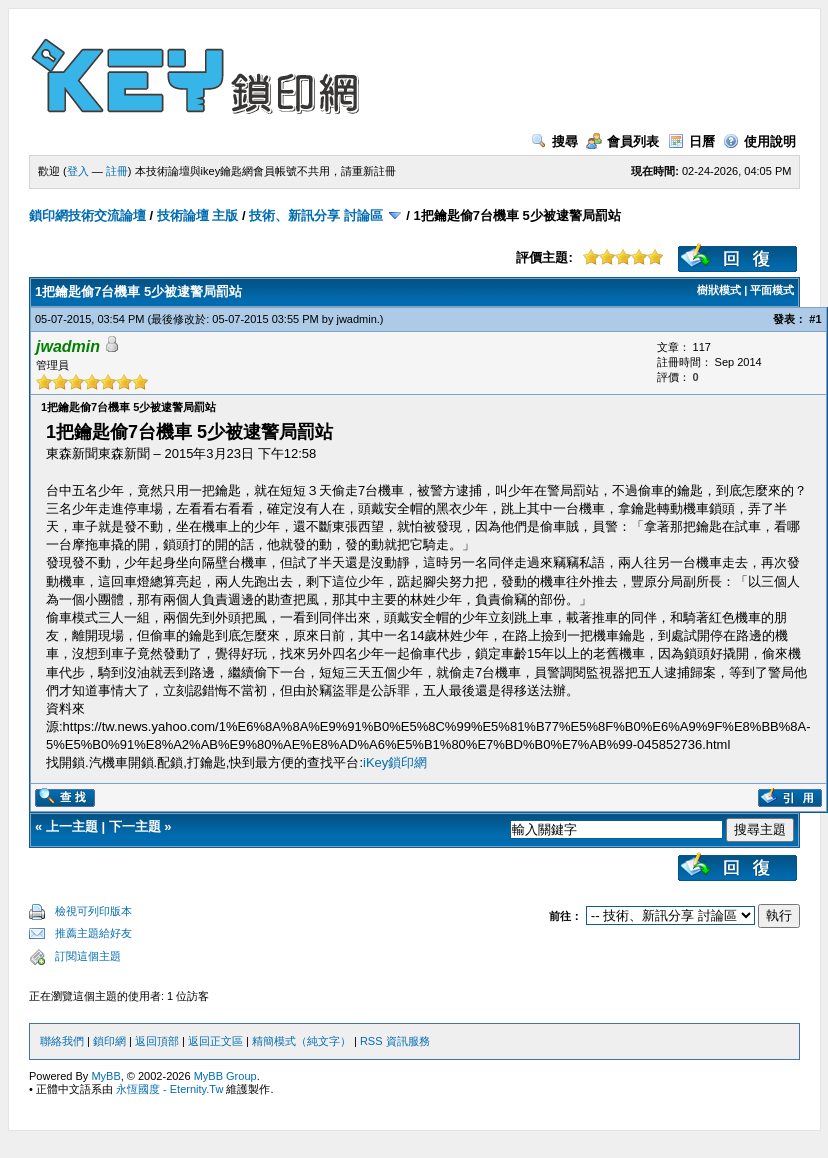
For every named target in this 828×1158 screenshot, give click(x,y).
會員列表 (622, 141)
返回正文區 (215, 1041)
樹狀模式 (719, 290)
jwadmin (356, 319)
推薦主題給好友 (93, 933)
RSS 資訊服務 (395, 1041)
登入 (78, 171)
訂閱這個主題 (88, 956)
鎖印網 (109, 1041)
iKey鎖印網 (395, 762)
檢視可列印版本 (93, 911)
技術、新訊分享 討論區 (316, 215)
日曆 (691, 141)
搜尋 (554, 141)
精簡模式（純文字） (301, 1041)
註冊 (117, 171)
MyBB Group (225, 1076)
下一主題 (135, 826)
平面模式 (772, 290)
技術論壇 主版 (198, 215)
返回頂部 (157, 1041)
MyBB (105, 1076)
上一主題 (72, 826)
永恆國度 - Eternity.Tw (169, 1089)
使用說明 (759, 141)
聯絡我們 (62, 1041)
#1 (815, 319)
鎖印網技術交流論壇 (87, 215)
